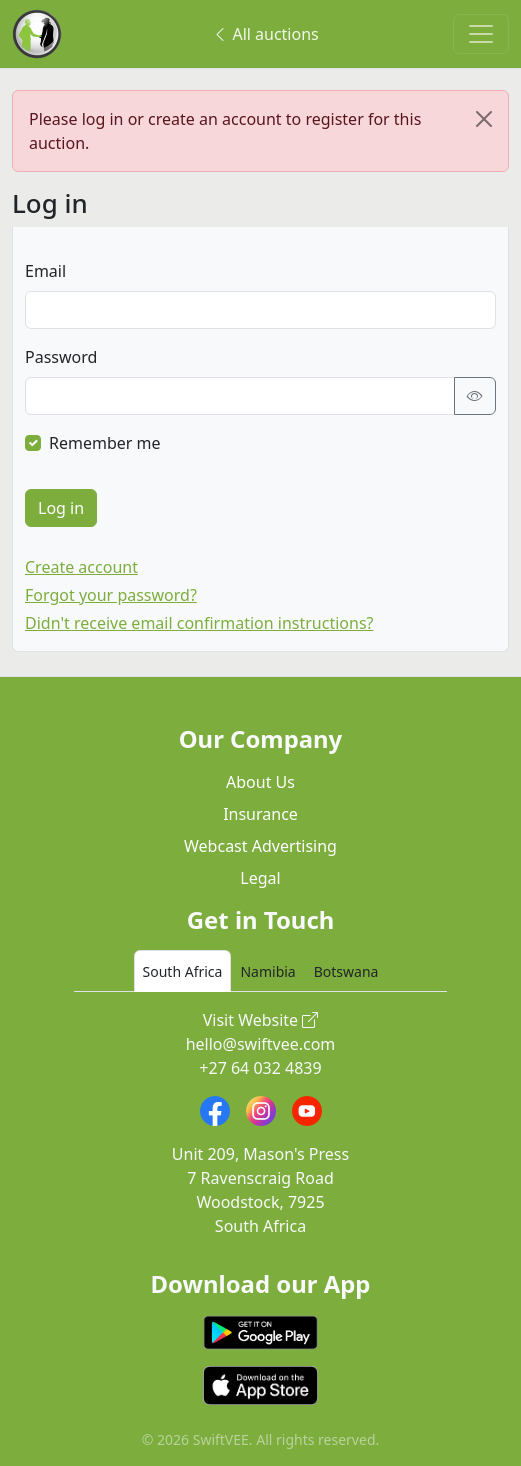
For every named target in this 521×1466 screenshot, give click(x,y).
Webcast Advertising (260, 846)
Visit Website (261, 1020)
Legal (260, 878)
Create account (81, 567)
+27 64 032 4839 (260, 1068)
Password (61, 357)
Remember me (105, 443)
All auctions (265, 34)
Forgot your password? (111, 595)
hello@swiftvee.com (261, 1044)
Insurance (260, 814)
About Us (260, 782)
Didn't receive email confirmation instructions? (199, 623)
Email (45, 271)
